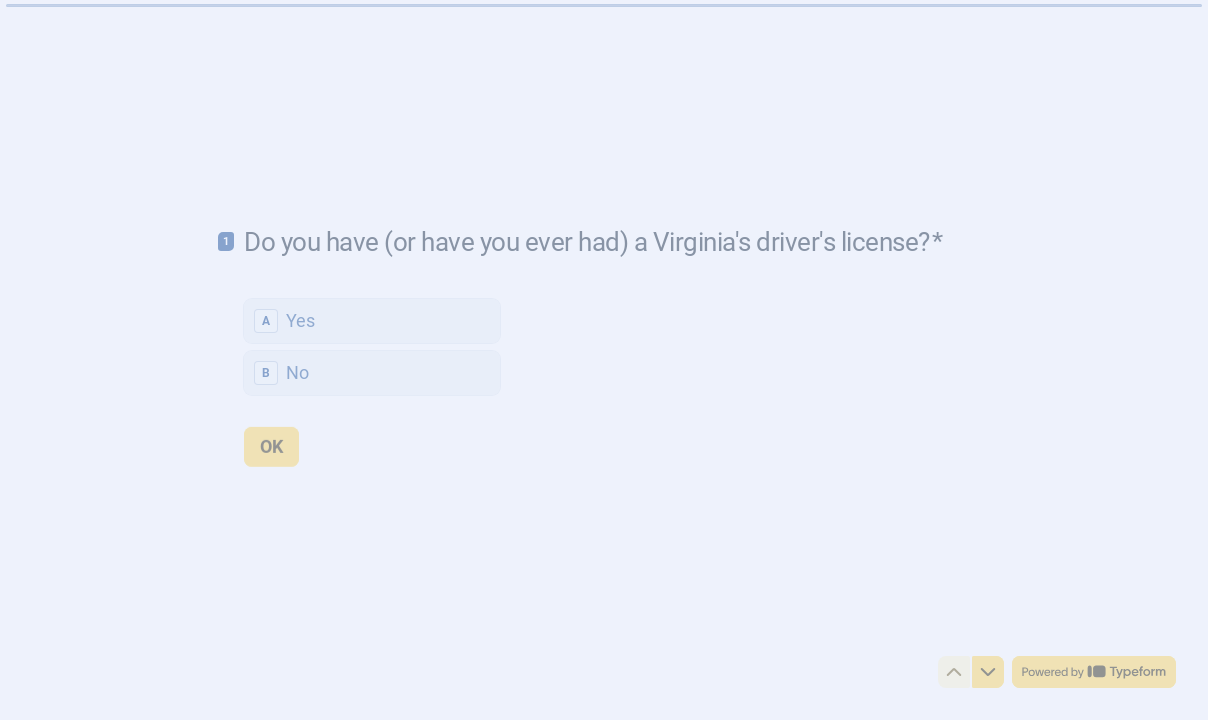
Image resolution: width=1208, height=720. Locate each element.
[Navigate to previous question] (954, 672)
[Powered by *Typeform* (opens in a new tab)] (1094, 672)
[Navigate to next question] (988, 672)
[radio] (372, 320)
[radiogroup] (372, 346)
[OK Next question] (271, 446)
